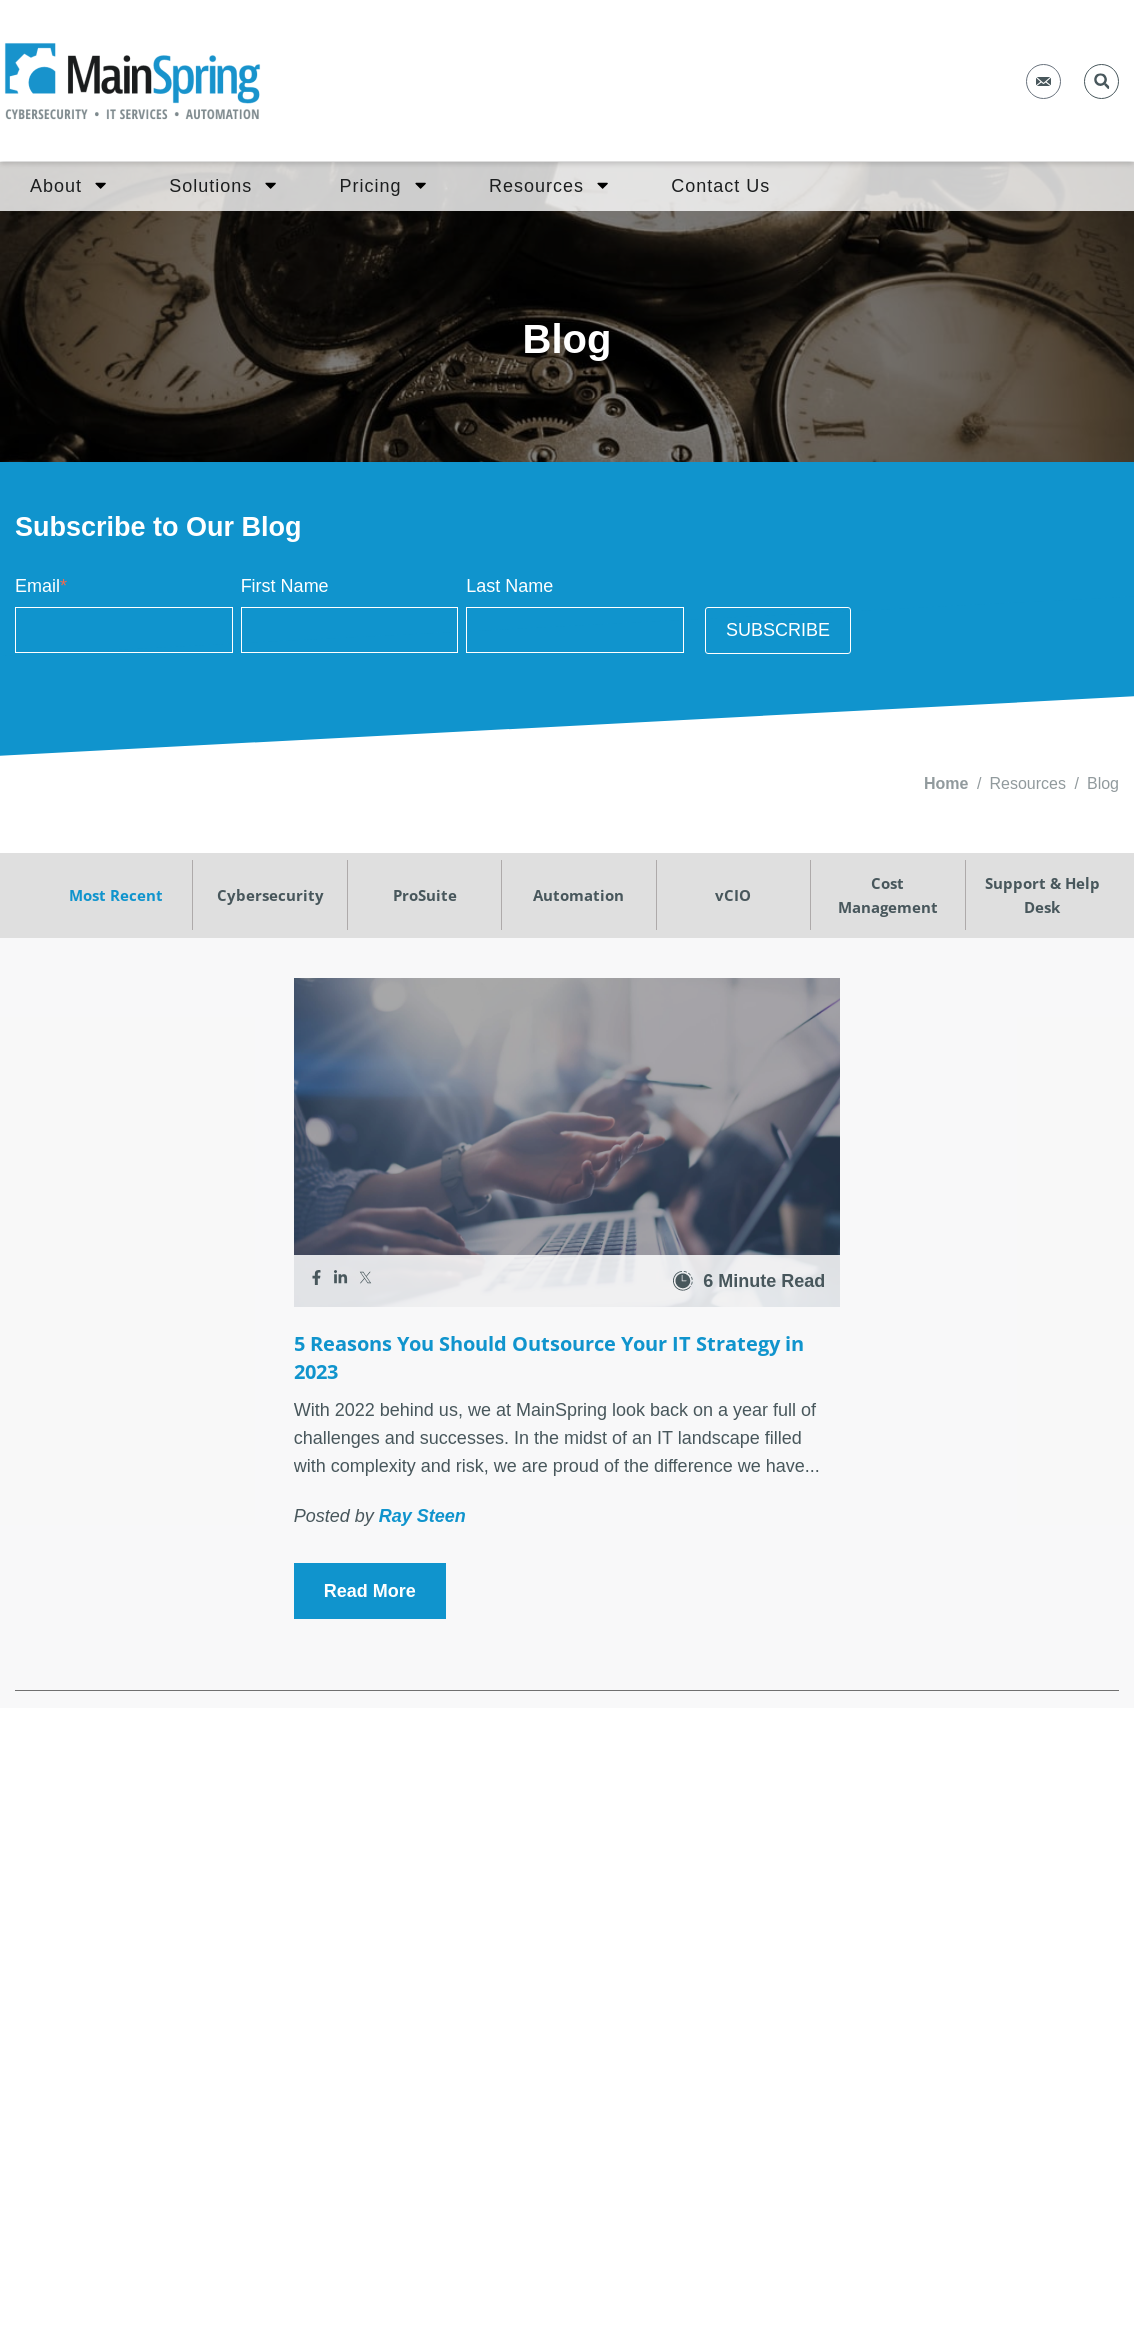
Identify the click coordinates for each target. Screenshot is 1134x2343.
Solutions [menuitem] (222, 185)
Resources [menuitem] (548, 185)
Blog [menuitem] (1103, 783)
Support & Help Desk (1042, 895)
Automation (578, 895)
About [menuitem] (68, 185)
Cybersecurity (270, 895)
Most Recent (116, 895)
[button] (1101, 81)
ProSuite (425, 895)
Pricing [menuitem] (383, 185)
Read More (370, 1591)
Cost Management (888, 895)
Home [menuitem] (946, 783)
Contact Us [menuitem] (720, 186)
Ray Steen (422, 1516)
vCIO (733, 895)
